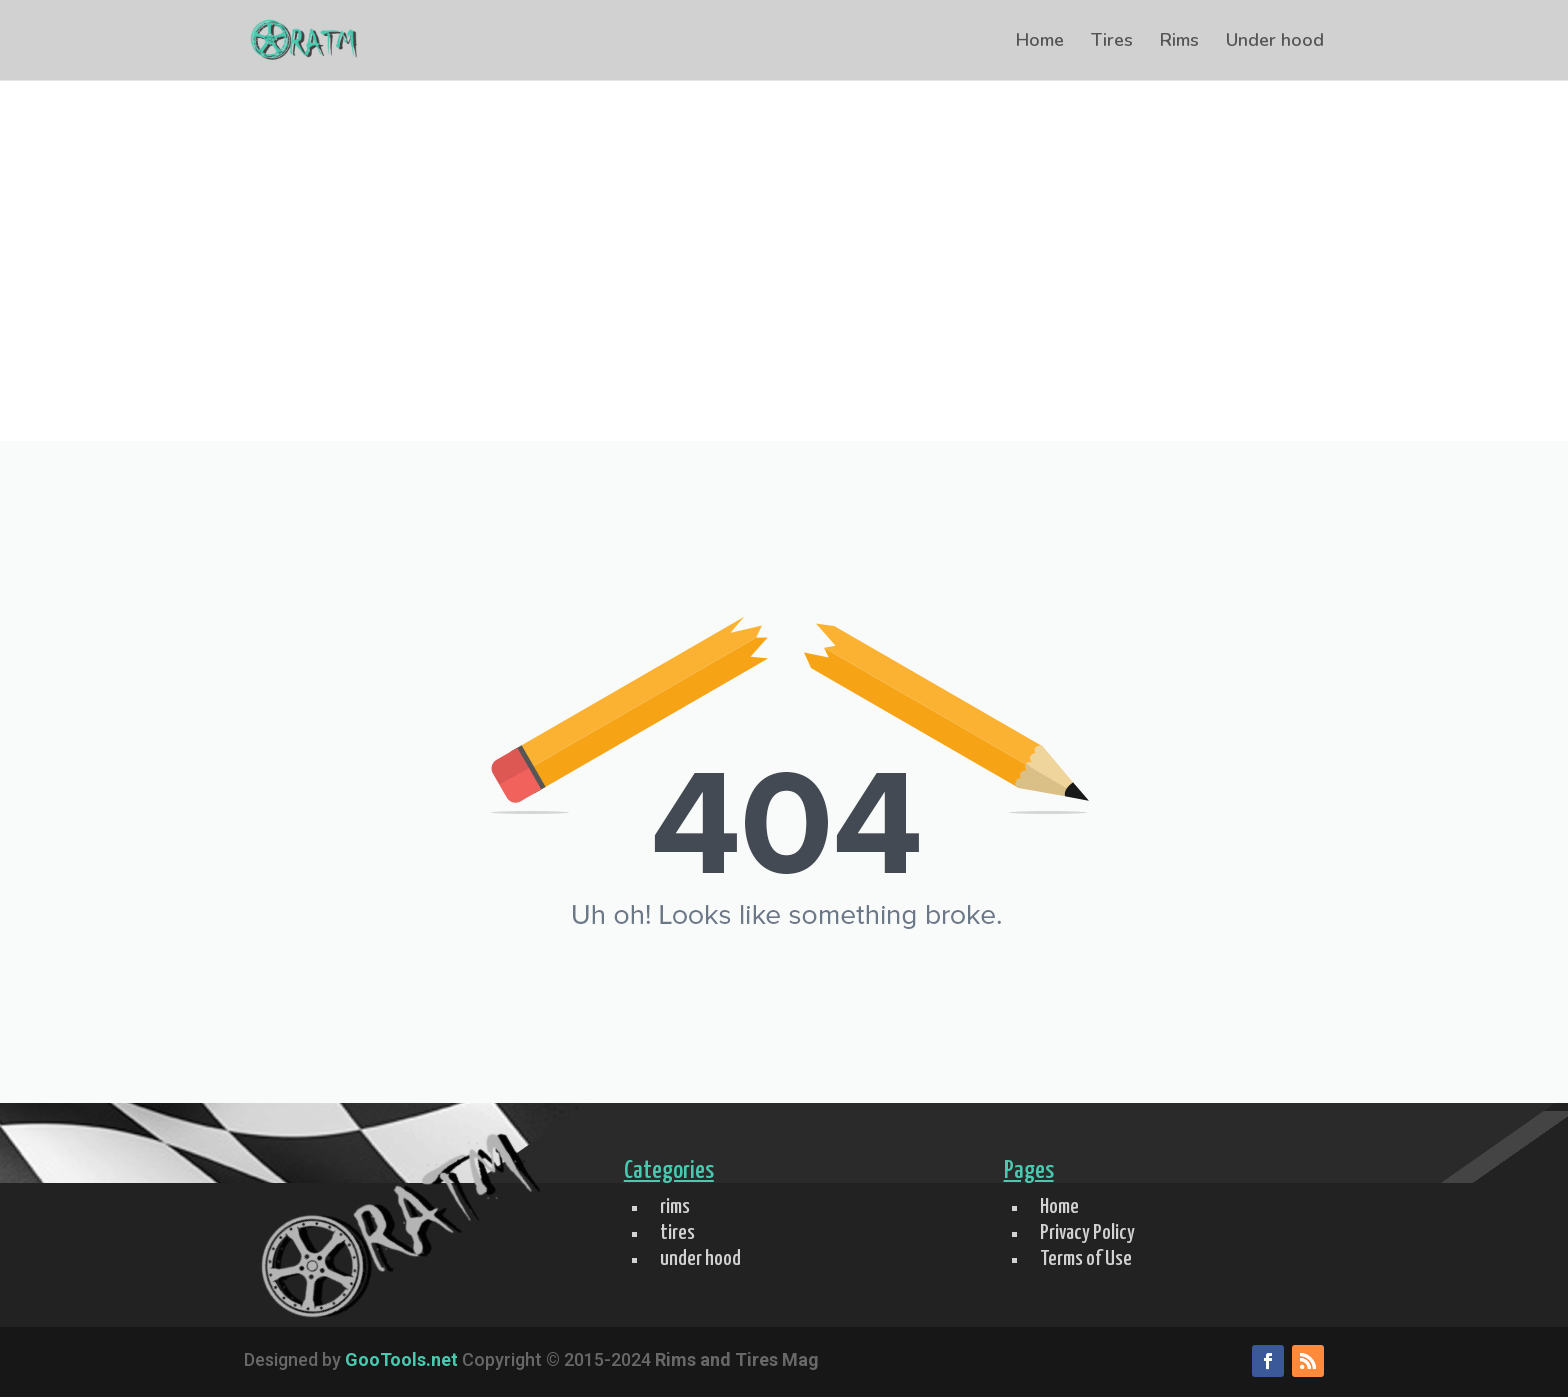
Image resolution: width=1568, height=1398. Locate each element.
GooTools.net (401, 1359)
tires (677, 1233)
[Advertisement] (784, 291)
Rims (1179, 42)
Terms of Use (1086, 1259)
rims (675, 1207)
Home (1040, 42)
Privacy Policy (1087, 1233)
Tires (1112, 42)
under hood (700, 1259)
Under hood (1275, 42)
